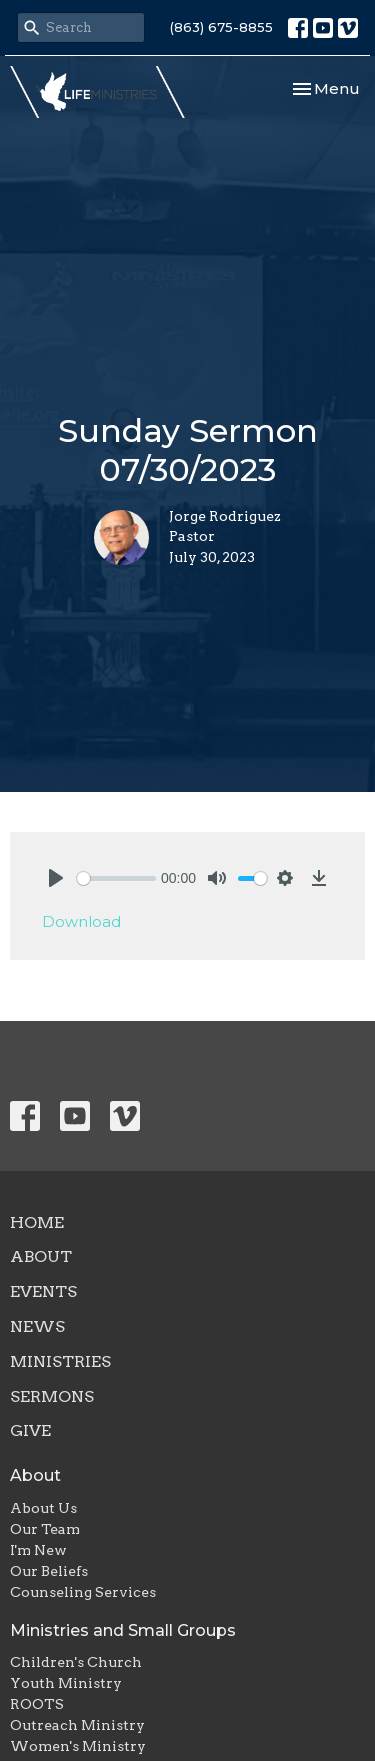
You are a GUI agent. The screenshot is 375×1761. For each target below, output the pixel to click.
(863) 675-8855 (221, 27)
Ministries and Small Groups (123, 1630)
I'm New (38, 1550)
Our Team (45, 1529)
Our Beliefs (49, 1571)
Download (81, 921)
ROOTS (37, 1704)
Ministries (60, 1361)
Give (30, 1430)
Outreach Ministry (77, 1725)
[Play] (56, 878)
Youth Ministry (66, 1683)
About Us (43, 1508)
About (41, 1256)
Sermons (52, 1396)
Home (37, 1222)
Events (43, 1291)
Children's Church (76, 1662)
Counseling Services (83, 1592)
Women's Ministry (78, 1746)
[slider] (116, 878)
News (37, 1326)
